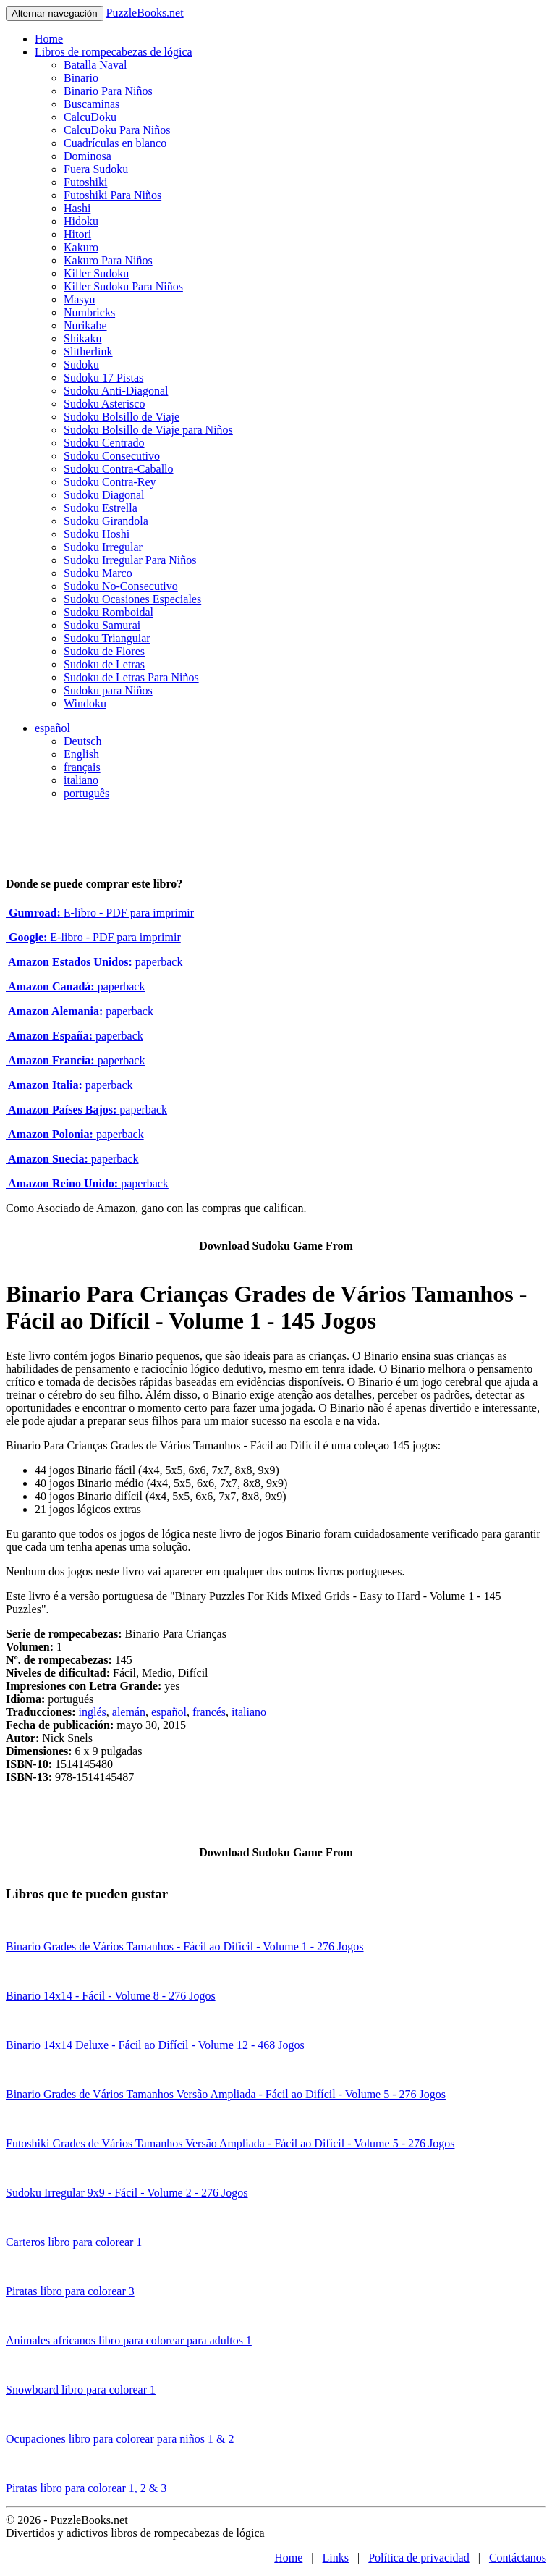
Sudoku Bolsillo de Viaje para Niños (148, 430)
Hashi (77, 208)
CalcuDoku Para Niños (117, 130)
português (86, 793)
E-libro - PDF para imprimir (100, 912)
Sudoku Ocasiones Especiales (132, 599)
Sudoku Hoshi (96, 534)
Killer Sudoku (96, 273)
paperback (94, 962)
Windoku (85, 703)
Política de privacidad (419, 2557)
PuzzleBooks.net (145, 13)
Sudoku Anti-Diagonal (116, 390)
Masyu (79, 299)
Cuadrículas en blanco (115, 143)
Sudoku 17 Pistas (103, 377)
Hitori (77, 234)
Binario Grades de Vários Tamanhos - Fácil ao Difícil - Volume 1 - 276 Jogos (185, 1946)
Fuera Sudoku (96, 169)
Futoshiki (85, 182)
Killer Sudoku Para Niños (123, 286)
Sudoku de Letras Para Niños (131, 677)
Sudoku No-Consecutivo (121, 586)
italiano (81, 780)
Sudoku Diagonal (104, 495)
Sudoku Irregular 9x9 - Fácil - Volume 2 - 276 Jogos (126, 2192)
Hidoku (81, 221)
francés (209, 1712)
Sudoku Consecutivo (112, 456)
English (81, 754)
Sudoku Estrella (100, 508)
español (52, 728)
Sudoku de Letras (104, 664)
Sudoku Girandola (106, 521)
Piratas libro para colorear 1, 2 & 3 (86, 2488)
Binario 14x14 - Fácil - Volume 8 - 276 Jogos (111, 1996)
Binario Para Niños (108, 91)
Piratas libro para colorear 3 (70, 2291)
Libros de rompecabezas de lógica (113, 52)
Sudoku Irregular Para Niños (130, 560)
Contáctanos (517, 2557)
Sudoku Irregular (103, 547)
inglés (92, 1712)
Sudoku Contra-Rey (110, 482)
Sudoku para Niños (108, 690)
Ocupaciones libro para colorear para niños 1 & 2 (120, 2439)
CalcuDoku (90, 117)
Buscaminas (91, 104)
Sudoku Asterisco (104, 403)
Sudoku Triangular (107, 638)
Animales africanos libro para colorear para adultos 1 (129, 2340)
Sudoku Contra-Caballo (119, 469)
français (82, 767)
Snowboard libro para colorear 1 (81, 2389)
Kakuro (81, 247)
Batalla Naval (95, 65)
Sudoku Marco (98, 573)
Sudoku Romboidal (108, 612)
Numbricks (89, 312)
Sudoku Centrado (104, 443)
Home (49, 39)
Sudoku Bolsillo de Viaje (121, 417)
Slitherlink (88, 351)
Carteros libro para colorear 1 (74, 2242)
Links (336, 2557)
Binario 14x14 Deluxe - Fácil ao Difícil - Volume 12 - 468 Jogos (155, 2045)
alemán (128, 1712)
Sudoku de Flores (104, 651)
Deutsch (82, 741)
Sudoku (81, 364)
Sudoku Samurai (102, 625)
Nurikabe (85, 325)
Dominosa (87, 156)
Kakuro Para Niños (108, 260)
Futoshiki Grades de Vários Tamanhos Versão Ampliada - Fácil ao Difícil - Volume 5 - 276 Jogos (230, 2143)
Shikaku (82, 338)
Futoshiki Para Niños (112, 195)
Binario (81, 78)
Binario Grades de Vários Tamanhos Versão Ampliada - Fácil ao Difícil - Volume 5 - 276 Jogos (226, 2094)
